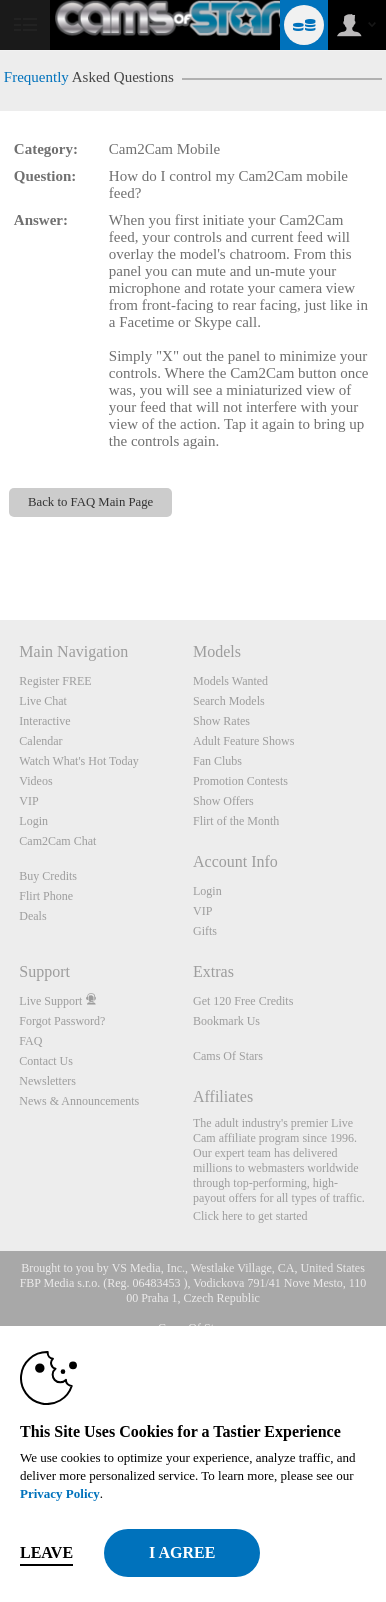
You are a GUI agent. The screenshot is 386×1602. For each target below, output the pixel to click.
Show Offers (223, 801)
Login (33, 821)
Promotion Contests (240, 781)
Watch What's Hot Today (79, 761)
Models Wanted (230, 681)
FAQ (30, 1041)
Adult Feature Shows (243, 741)
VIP (28, 801)
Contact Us (46, 1061)
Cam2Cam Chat (57, 841)
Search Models (229, 701)
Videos (35, 781)
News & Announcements (79, 1101)
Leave (46, 1552)
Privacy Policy (60, 1493)
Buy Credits (48, 876)
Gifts (205, 931)
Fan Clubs (217, 761)
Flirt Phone (46, 896)
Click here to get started (250, 1216)
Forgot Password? (62, 1021)
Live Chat (43, 701)
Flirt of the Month (236, 821)
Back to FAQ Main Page (90, 502)
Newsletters (47, 1081)
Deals (32, 916)
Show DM (0, 545)
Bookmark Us (226, 1021)
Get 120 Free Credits (243, 1001)
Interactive (44, 721)
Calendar (40, 741)
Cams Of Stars (228, 1056)
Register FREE (55, 681)
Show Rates (221, 721)
